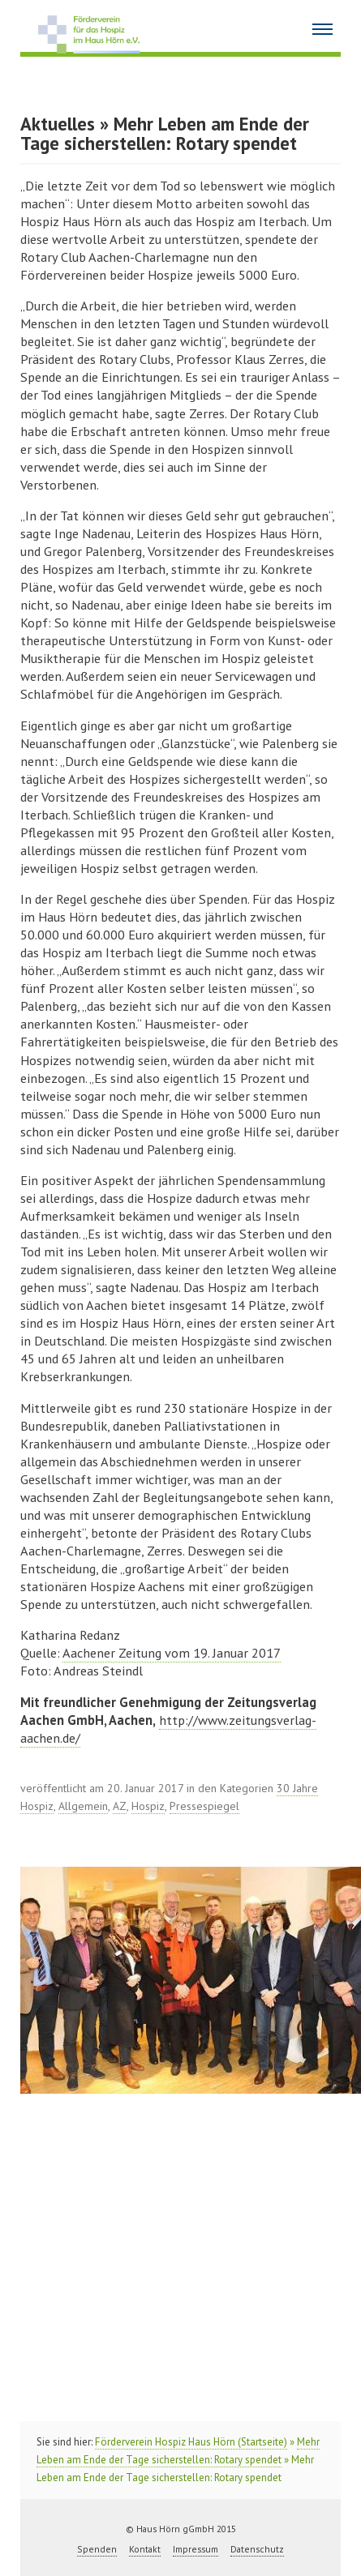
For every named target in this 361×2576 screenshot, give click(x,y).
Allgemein (83, 1806)
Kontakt (145, 2549)
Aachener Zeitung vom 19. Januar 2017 (171, 1653)
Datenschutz (257, 2549)
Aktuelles (57, 123)
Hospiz (148, 1806)
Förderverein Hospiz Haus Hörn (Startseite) (191, 2442)
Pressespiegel (204, 1806)
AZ (120, 1806)
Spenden (97, 2549)
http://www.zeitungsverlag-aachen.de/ (168, 1729)
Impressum (195, 2549)
